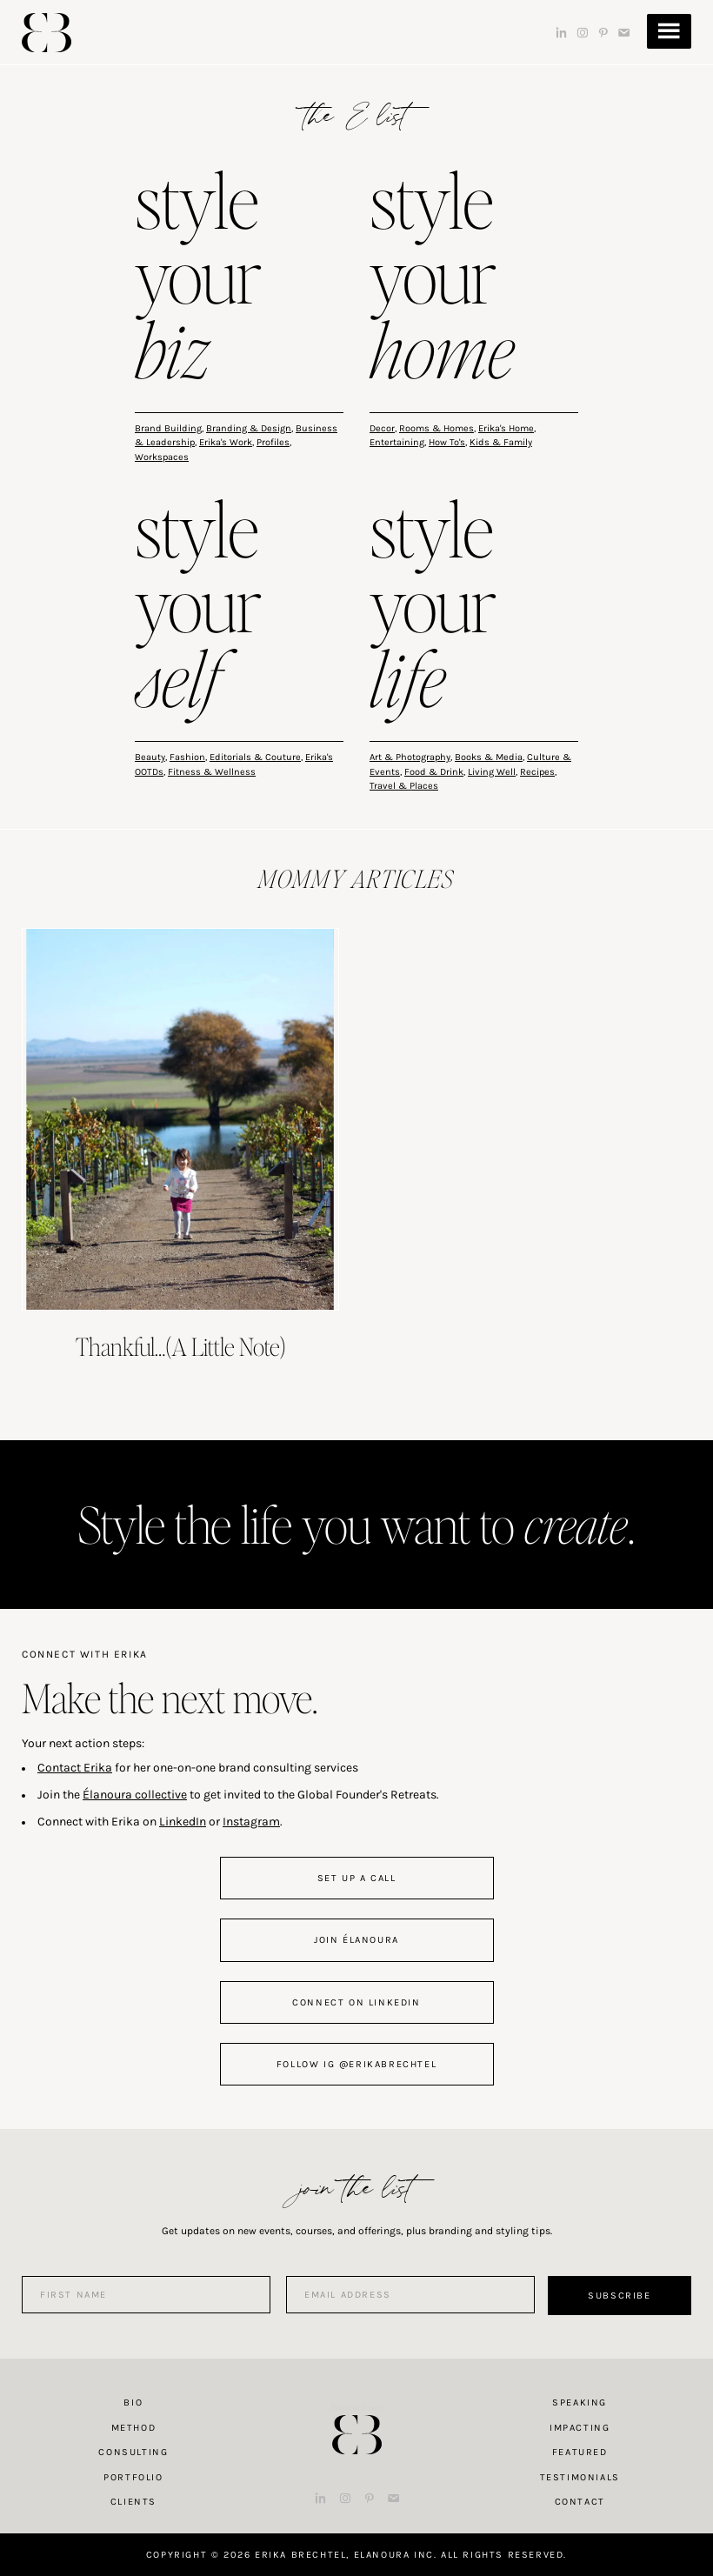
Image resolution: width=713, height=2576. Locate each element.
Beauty (150, 757)
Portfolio (133, 2477)
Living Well (492, 771)
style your (198, 279)
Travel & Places (404, 785)
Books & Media (489, 757)
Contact (580, 2501)
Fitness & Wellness (212, 771)
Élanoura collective (135, 1794)
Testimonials (580, 2477)
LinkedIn (182, 1821)
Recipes (537, 771)
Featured (580, 2452)
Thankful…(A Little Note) (181, 1346)
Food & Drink (433, 771)
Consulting (133, 2452)
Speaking (579, 2402)
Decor (382, 428)
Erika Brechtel (46, 32)
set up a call (356, 1878)
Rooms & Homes (436, 428)
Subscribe (619, 2295)
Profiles (273, 442)
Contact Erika (74, 1767)
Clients (133, 2501)
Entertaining (397, 442)
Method (134, 2427)
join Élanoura (356, 1939)
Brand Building (168, 428)
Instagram (251, 1821)
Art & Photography (410, 757)
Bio (133, 2402)
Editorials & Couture (255, 757)
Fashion (187, 757)
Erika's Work (225, 442)
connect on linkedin (356, 2002)
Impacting (580, 2427)
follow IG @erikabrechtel (356, 2064)
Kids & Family (501, 442)
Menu (669, 31)
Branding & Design (248, 428)
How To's (447, 442)
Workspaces (162, 457)
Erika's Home (506, 428)
